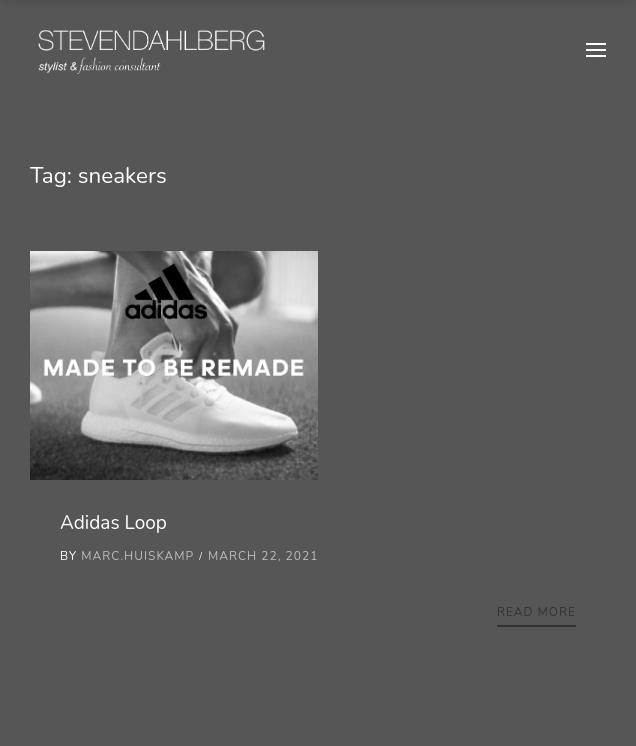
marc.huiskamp (137, 556)
